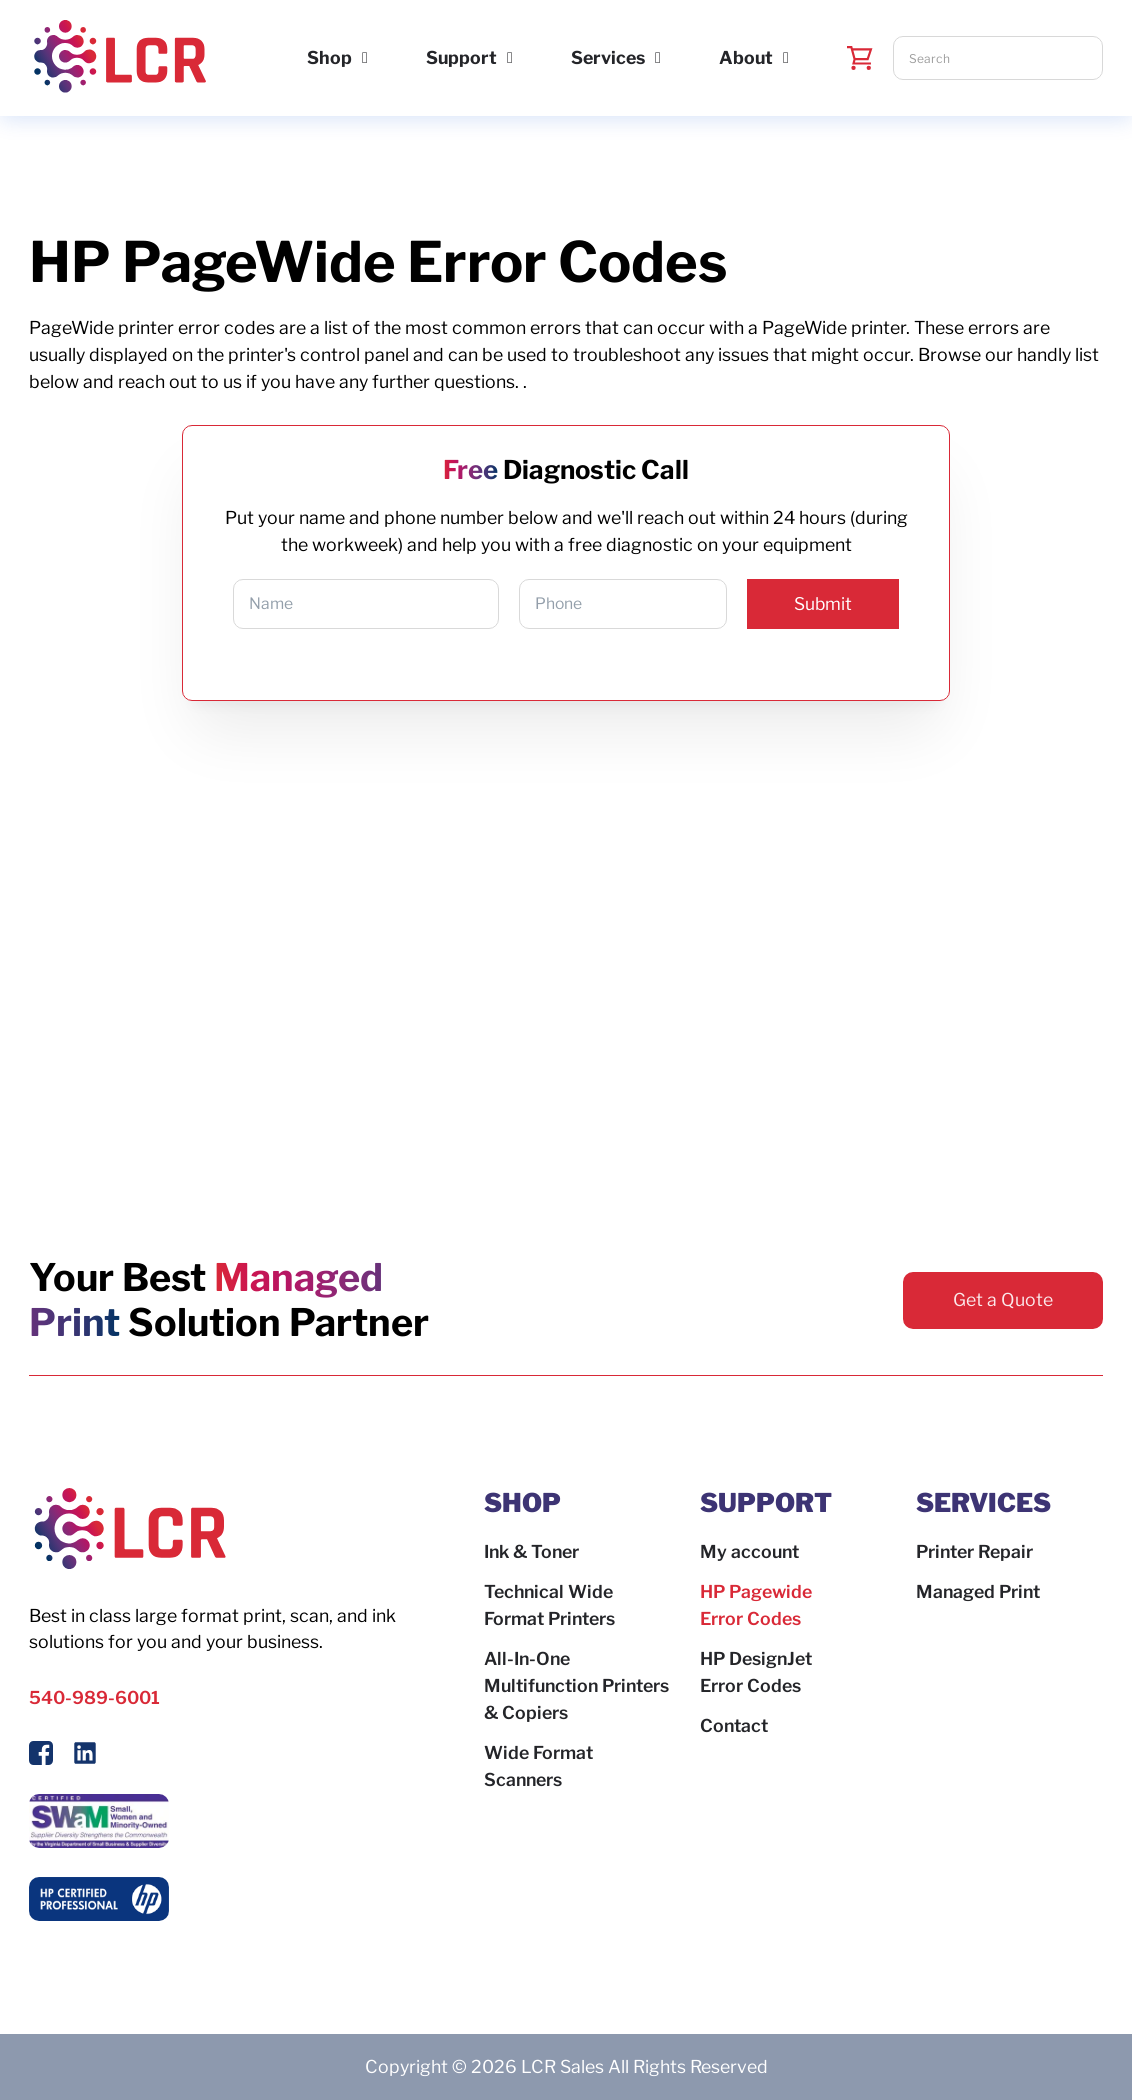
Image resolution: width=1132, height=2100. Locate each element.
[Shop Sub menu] (365, 58)
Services (608, 57)
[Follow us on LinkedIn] (85, 1757)
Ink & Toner (531, 1551)
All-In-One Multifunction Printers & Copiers (576, 1685)
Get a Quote (1003, 1299)
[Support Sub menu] (510, 58)
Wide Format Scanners (538, 1766)
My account (749, 1551)
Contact (734, 1725)
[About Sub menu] (786, 58)
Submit (823, 603)
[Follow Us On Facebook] (41, 1757)
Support (461, 57)
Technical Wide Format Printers (549, 1605)
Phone (558, 604)
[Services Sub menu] (658, 58)
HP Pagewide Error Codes (756, 1605)
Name (271, 604)
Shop (329, 57)
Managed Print (978, 1591)
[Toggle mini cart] (860, 58)
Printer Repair (974, 1551)
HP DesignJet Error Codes (756, 1672)
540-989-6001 (94, 1697)
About (746, 57)
